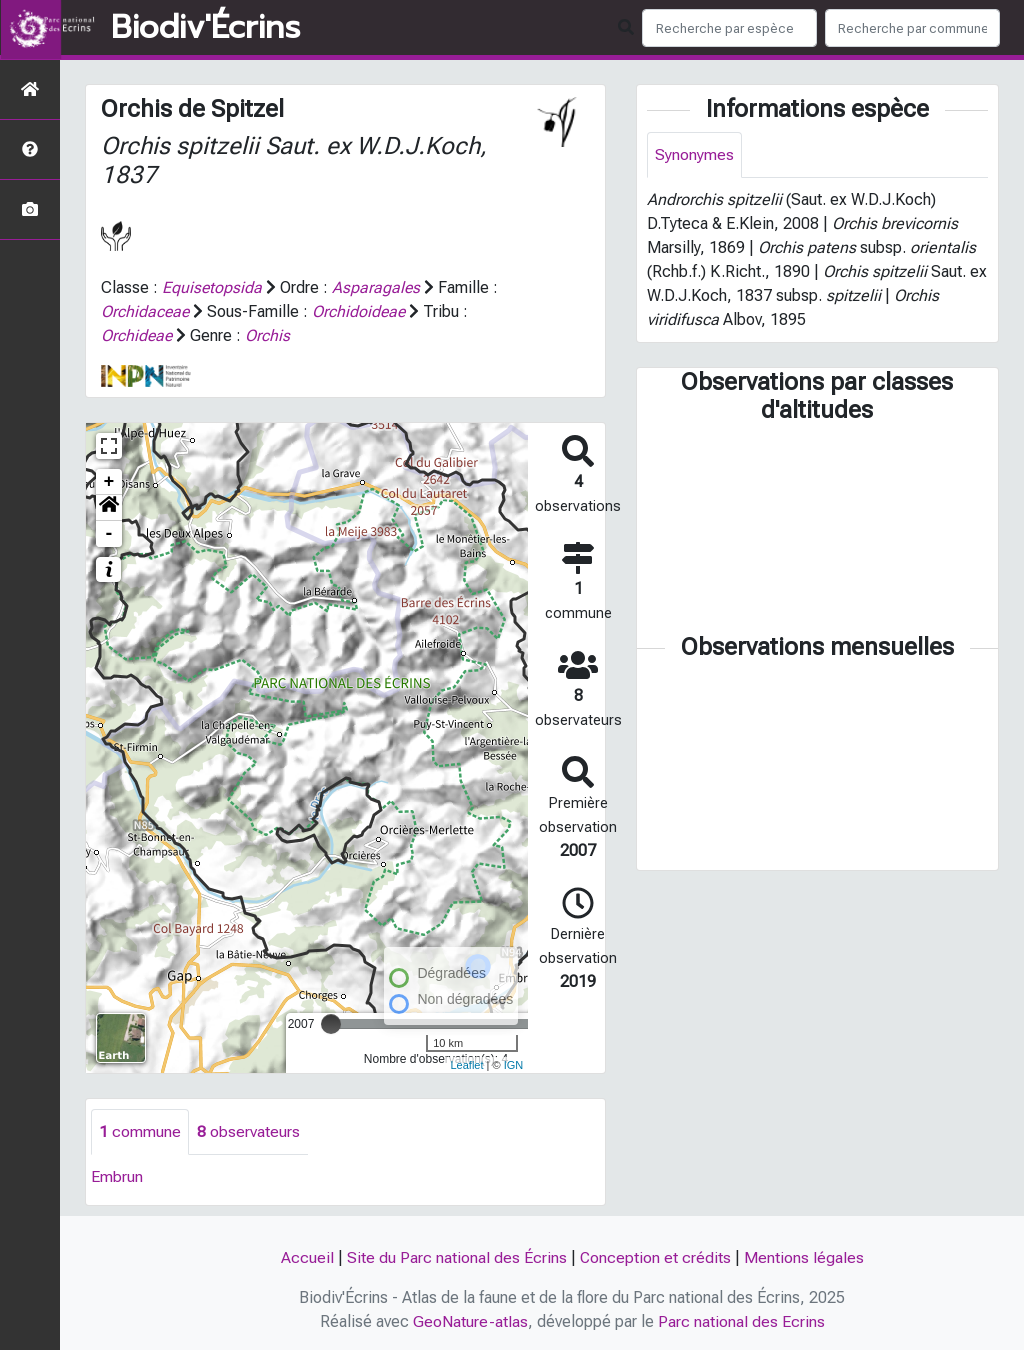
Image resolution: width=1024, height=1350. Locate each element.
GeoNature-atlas (470, 1321)
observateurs (248, 1131)
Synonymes (694, 154)
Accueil (306, 1257)
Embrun (117, 1176)
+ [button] (109, 482)
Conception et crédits (655, 1257)
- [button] (109, 534)
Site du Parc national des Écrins (456, 1257)
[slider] (331, 1024)
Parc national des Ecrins (741, 1321)
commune (140, 1131)
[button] (109, 508)
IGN (514, 1065)
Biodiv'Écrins (205, 28)
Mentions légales (804, 1257)
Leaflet (466, 1065)
